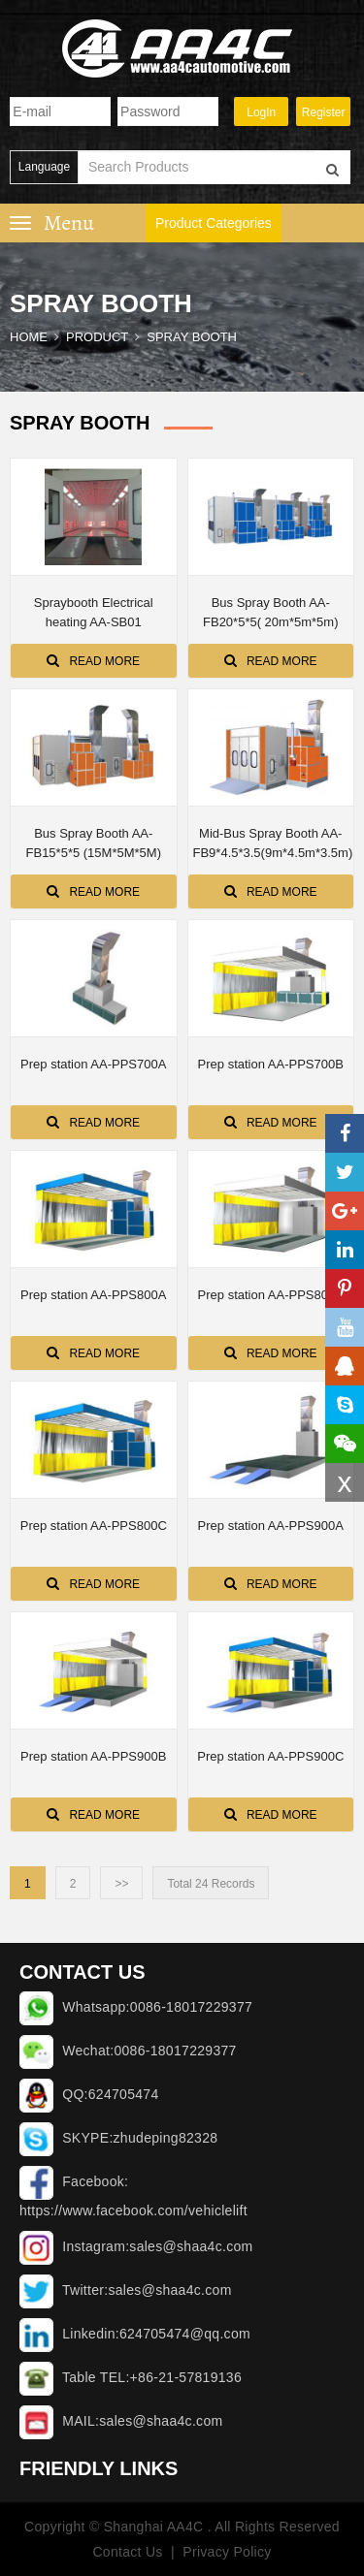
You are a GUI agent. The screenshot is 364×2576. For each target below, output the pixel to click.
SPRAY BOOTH (192, 337)
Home (29, 337)
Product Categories (213, 223)
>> (121, 1884)
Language (44, 167)
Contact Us (127, 2552)
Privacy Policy (226, 2552)
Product (97, 337)
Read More (93, 660)
